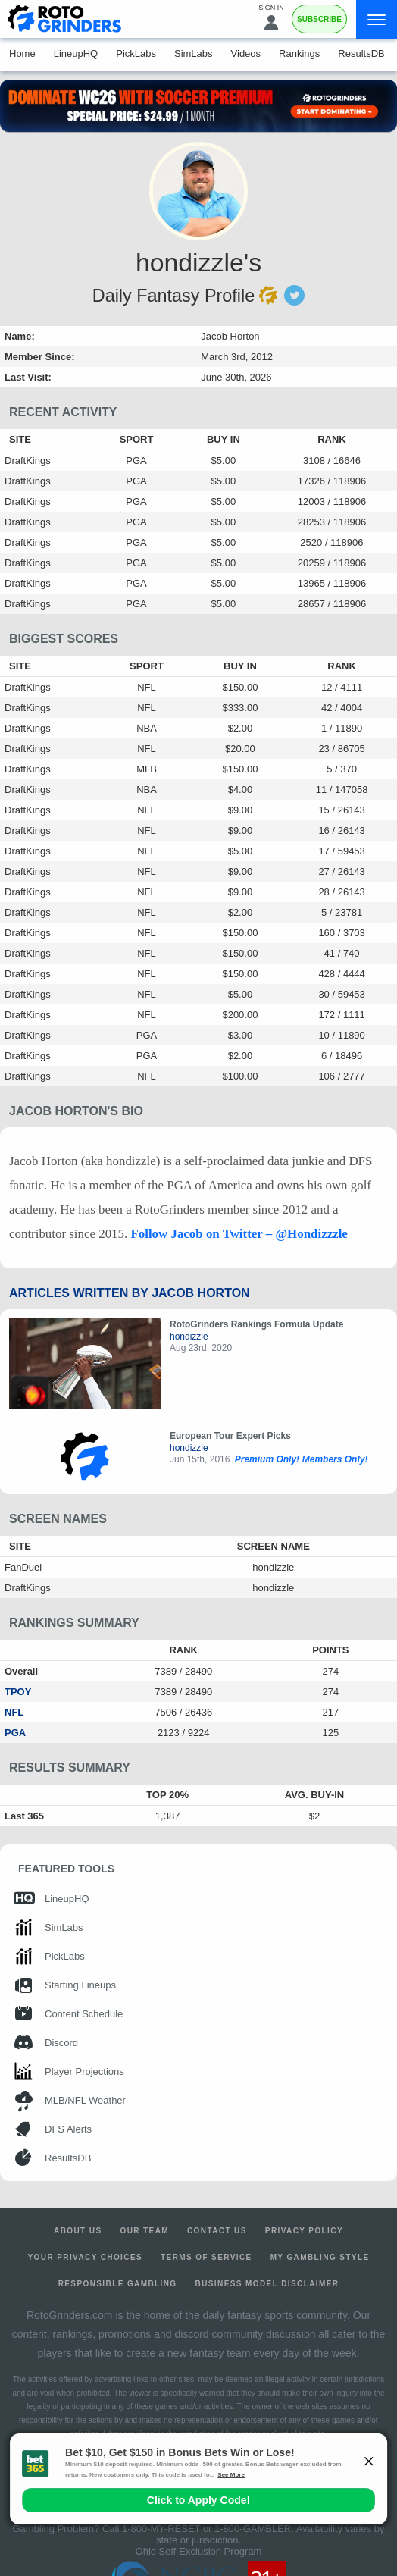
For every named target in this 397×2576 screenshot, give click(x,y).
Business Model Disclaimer (267, 2284)
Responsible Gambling (117, 2284)
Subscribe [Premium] (319, 19)
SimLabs (193, 53)
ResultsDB (361, 53)
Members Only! (335, 1459)
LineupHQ (76, 53)
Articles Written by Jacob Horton (129, 1292)
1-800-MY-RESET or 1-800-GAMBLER (206, 2528)
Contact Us (217, 2231)
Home (22, 53)
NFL (14, 1712)
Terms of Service (206, 2257)
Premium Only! (267, 1459)
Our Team (144, 2231)
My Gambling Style (320, 2257)
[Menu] (376, 19)
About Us (78, 2231)
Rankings (299, 53)
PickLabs (136, 53)
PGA (15, 1732)
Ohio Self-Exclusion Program (199, 2551)
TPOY (18, 1691)
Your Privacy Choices (85, 2257)
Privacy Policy (304, 2231)
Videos (246, 53)
